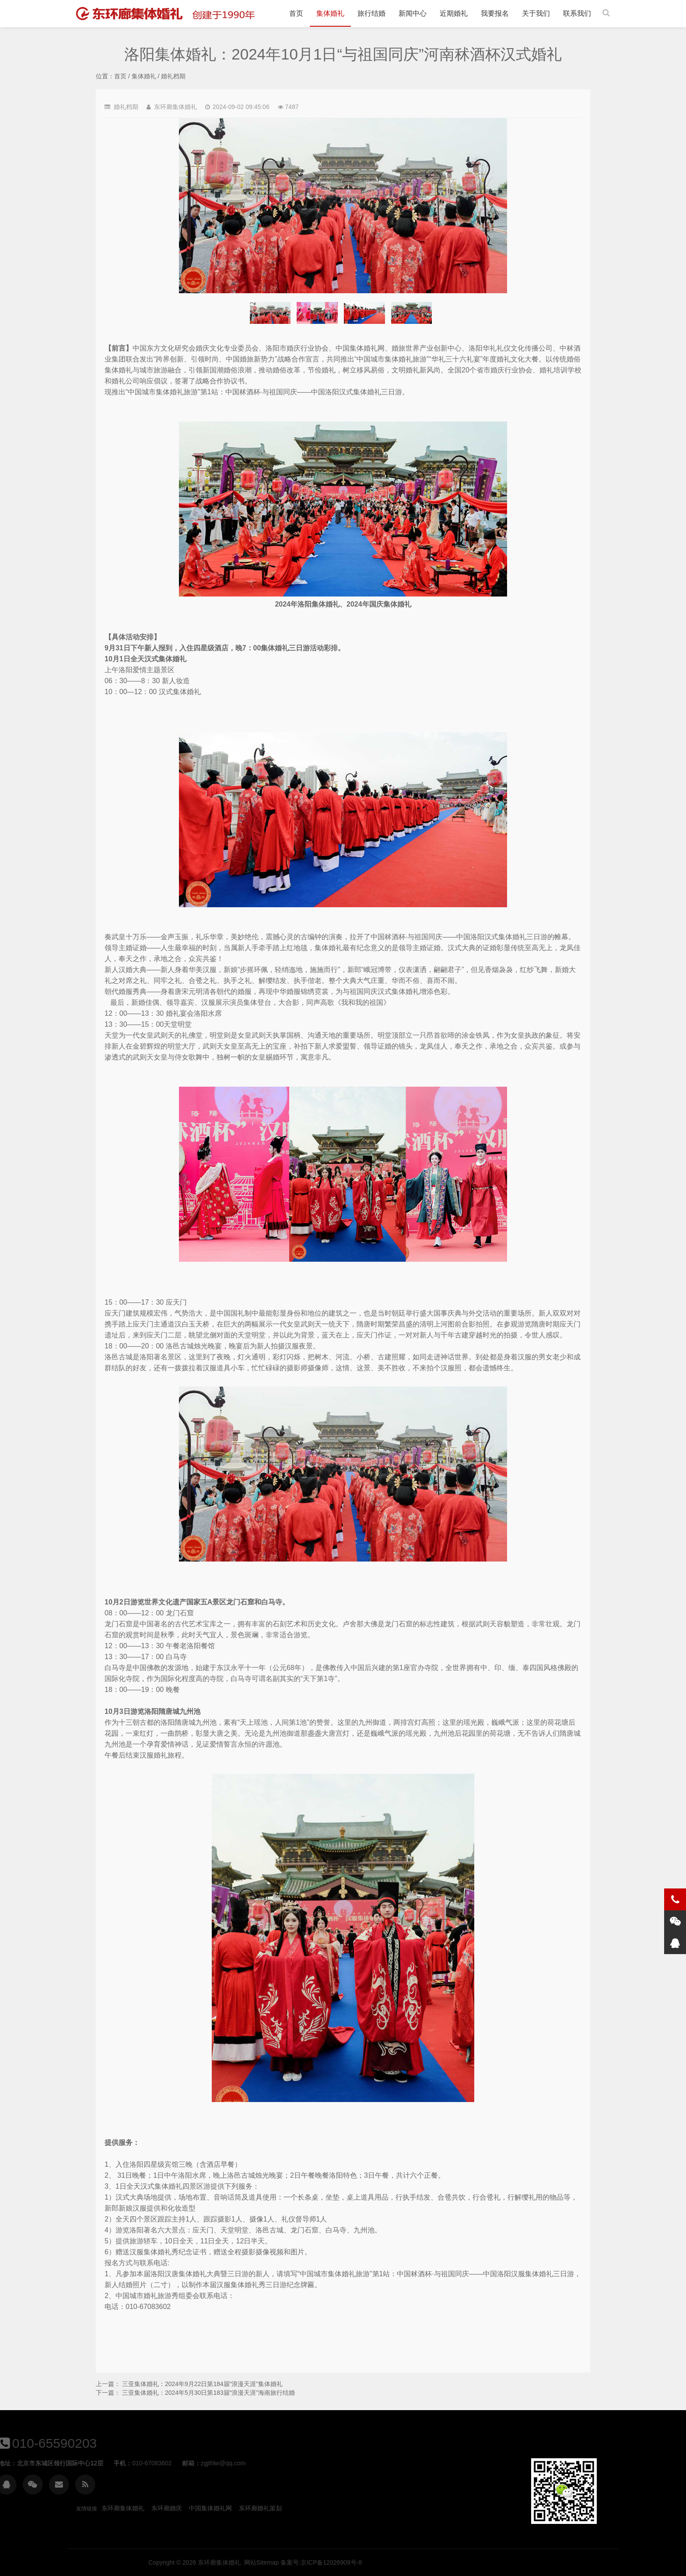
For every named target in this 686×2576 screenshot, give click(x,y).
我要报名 (495, 13)
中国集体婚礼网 (210, 2508)
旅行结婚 (371, 13)
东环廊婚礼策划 (260, 2508)
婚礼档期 (173, 76)
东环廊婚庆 (166, 2508)
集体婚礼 (330, 13)
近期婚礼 (454, 13)
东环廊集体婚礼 (123, 2508)
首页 (296, 13)
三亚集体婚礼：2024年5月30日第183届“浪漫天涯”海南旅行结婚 (208, 2392)
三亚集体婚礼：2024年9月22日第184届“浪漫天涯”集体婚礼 (202, 2383)
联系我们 (577, 13)
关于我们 (536, 13)
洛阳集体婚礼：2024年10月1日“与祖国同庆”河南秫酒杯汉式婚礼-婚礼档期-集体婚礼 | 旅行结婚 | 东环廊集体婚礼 (169, 13)
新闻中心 (413, 13)
